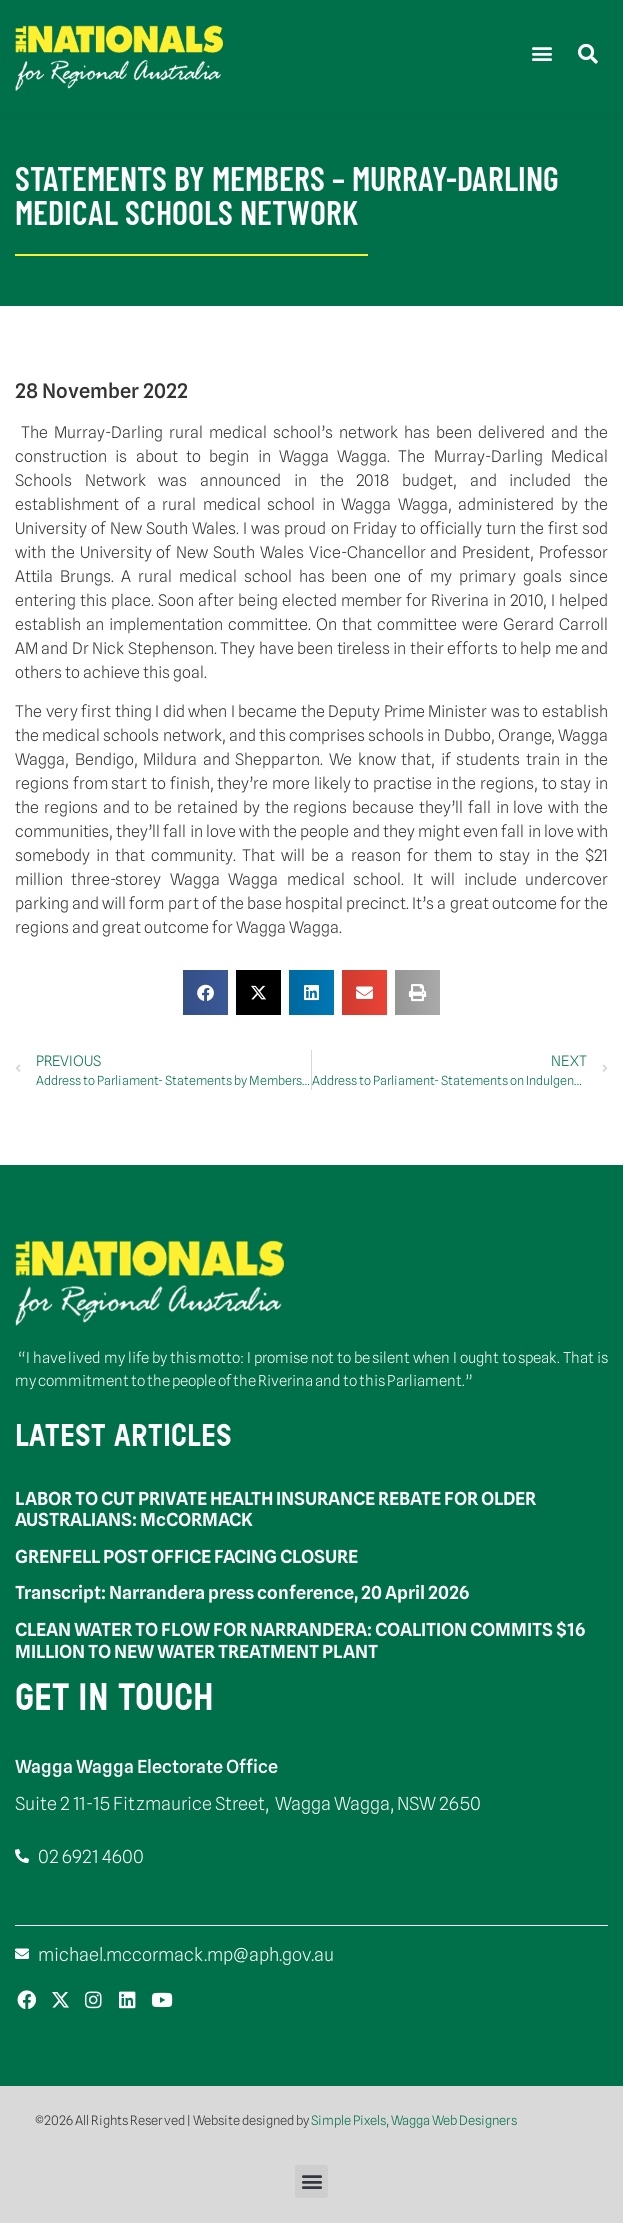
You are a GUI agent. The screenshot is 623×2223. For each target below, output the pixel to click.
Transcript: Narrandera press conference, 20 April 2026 (242, 1592)
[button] (541, 53)
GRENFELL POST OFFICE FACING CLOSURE (186, 1556)
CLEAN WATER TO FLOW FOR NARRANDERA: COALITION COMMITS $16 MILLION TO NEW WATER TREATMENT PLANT (300, 1640)
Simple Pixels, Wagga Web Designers (414, 2120)
